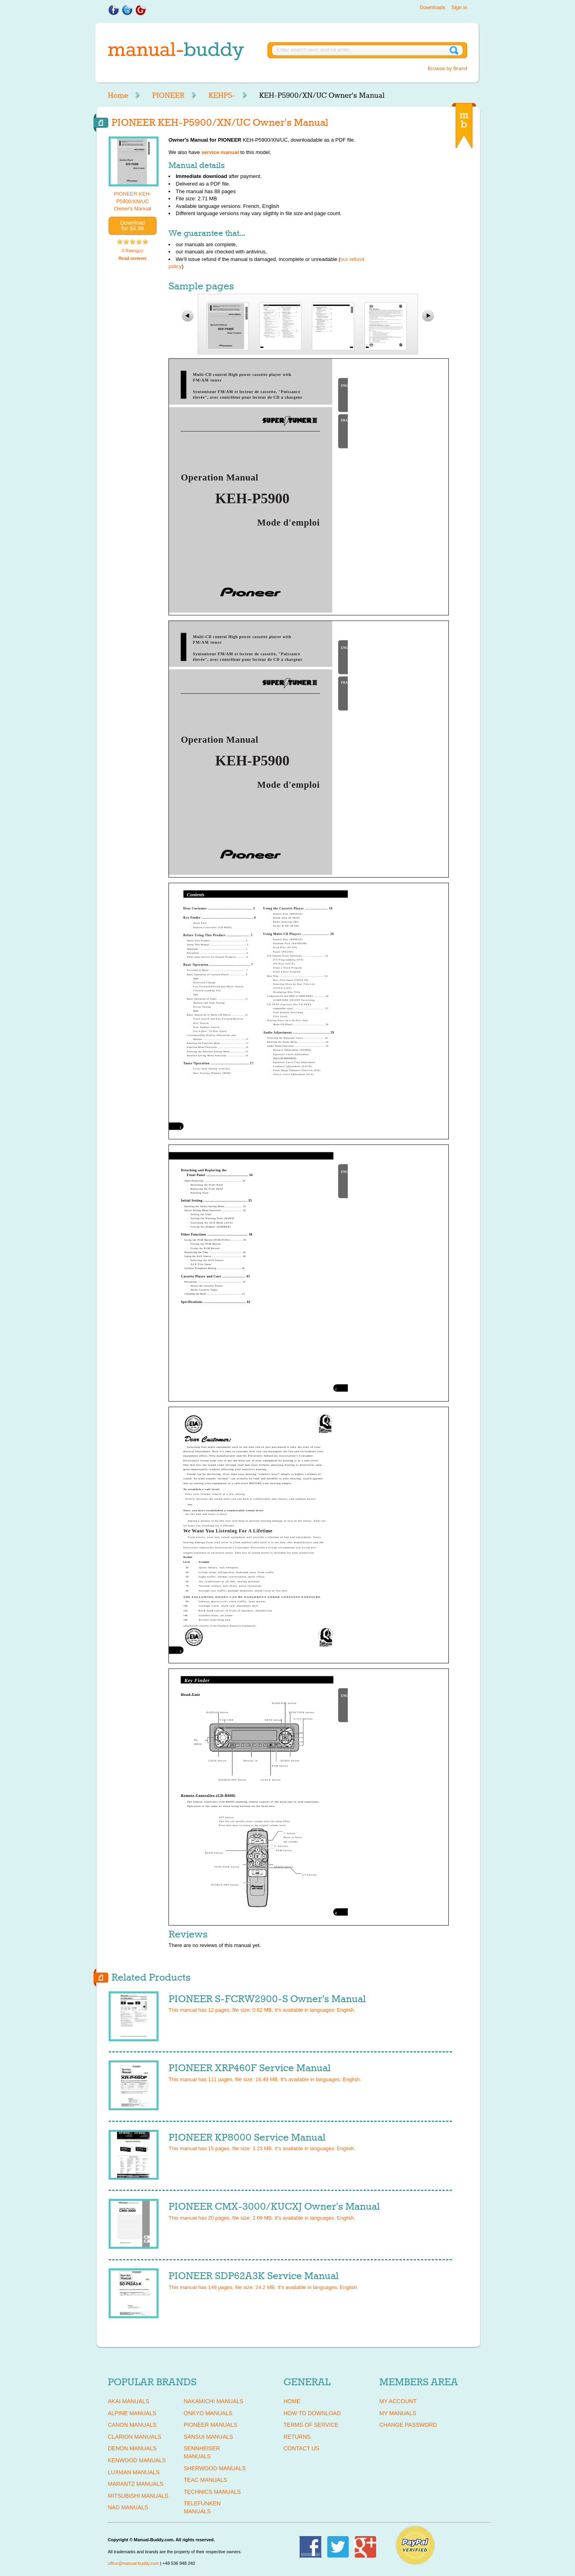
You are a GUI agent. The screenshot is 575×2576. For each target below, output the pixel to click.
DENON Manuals (132, 2448)
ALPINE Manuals (132, 2413)
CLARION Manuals (134, 2437)
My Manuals (397, 2413)
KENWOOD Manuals (137, 2460)
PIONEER (168, 95)
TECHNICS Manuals (212, 2492)
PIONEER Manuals (211, 2425)
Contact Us (301, 2448)
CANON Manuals (132, 2425)
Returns (297, 2437)
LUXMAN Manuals (134, 2472)
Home (118, 95)
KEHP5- (221, 95)
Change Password (408, 2425)
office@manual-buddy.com (133, 2563)
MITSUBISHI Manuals (138, 2496)
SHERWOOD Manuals (215, 2468)
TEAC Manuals (205, 2480)
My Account (397, 2401)
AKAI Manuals (128, 2401)
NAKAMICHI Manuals (213, 2401)
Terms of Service (311, 2425)
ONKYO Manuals (208, 2413)
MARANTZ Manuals (135, 2484)
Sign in (459, 7)
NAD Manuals (128, 2507)
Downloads (432, 7)
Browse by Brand (447, 68)
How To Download (312, 2413)
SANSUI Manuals (208, 2437)
